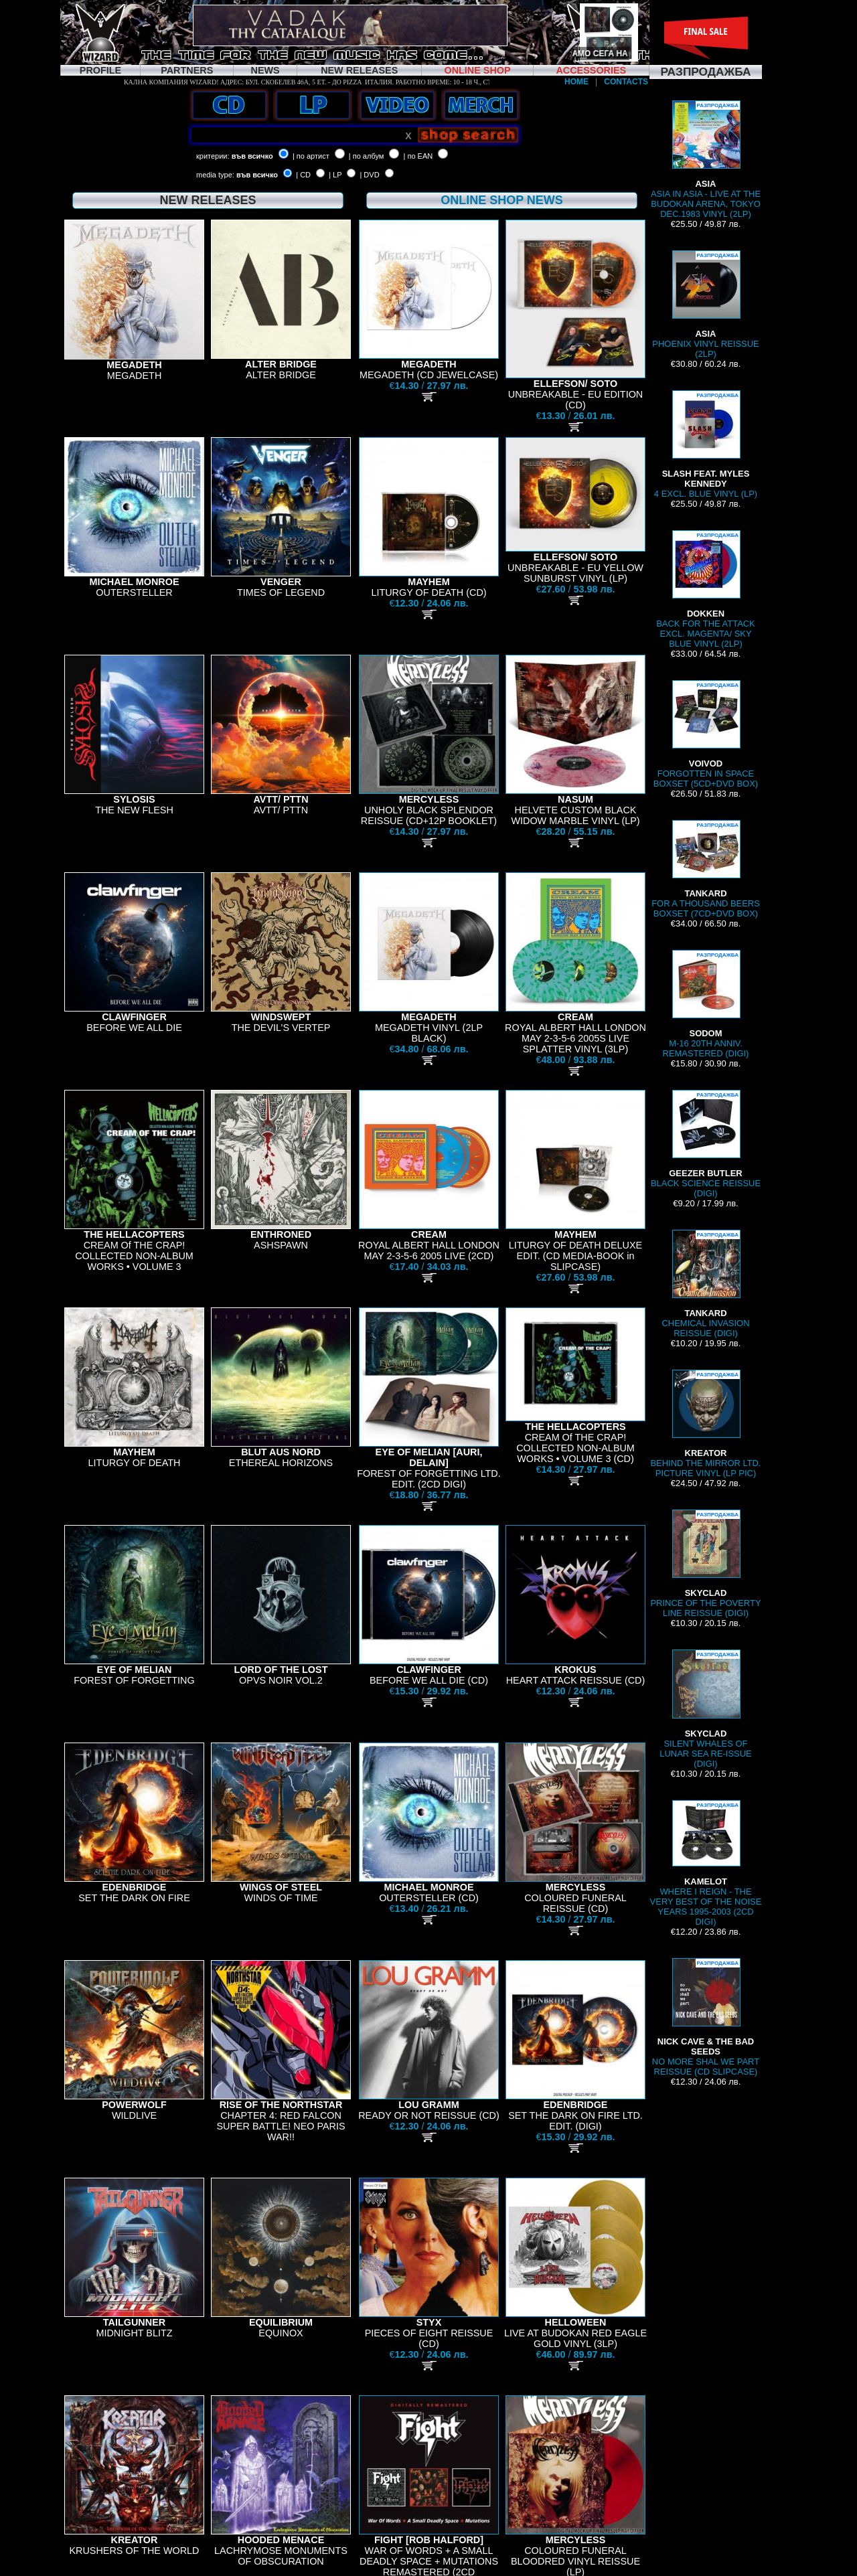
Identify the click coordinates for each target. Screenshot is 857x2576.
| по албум (366, 156)
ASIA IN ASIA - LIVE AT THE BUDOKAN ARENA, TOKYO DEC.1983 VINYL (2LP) (706, 159)
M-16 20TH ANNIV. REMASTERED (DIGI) (706, 1004)
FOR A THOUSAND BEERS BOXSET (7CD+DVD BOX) (705, 869)
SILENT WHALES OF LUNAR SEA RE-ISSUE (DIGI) (705, 1709)
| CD (303, 175)
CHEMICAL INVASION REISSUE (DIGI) (706, 1284)
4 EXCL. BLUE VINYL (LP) (705, 444)
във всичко (252, 156)
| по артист (311, 156)
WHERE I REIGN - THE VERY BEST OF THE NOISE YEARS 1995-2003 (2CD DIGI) (706, 1863)
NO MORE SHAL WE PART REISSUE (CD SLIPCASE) (705, 2017)
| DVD (369, 175)
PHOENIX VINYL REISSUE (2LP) (705, 304)
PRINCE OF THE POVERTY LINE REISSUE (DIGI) (705, 1564)
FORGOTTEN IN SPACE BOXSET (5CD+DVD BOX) (705, 734)
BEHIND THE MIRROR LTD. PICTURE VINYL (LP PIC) (705, 1424)
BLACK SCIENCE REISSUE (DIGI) (706, 1144)
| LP (335, 175)
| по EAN (418, 156)
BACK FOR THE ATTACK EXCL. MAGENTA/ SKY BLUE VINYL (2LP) (705, 589)
